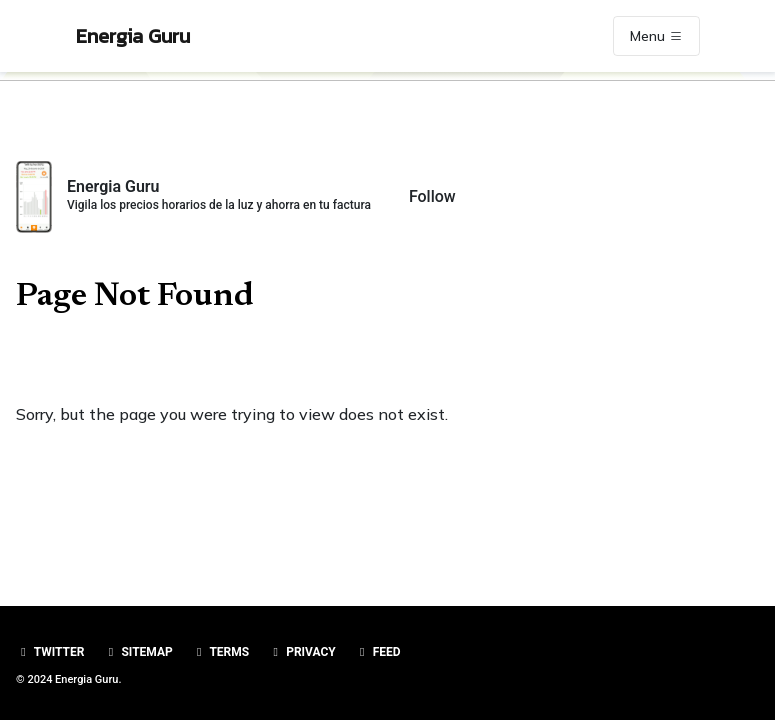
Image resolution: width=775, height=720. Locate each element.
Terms (220, 652)
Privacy (302, 652)
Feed (378, 652)
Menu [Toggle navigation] (656, 36)
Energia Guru (133, 36)
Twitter (50, 652)
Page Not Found (135, 297)
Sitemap (137, 652)
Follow (432, 196)
